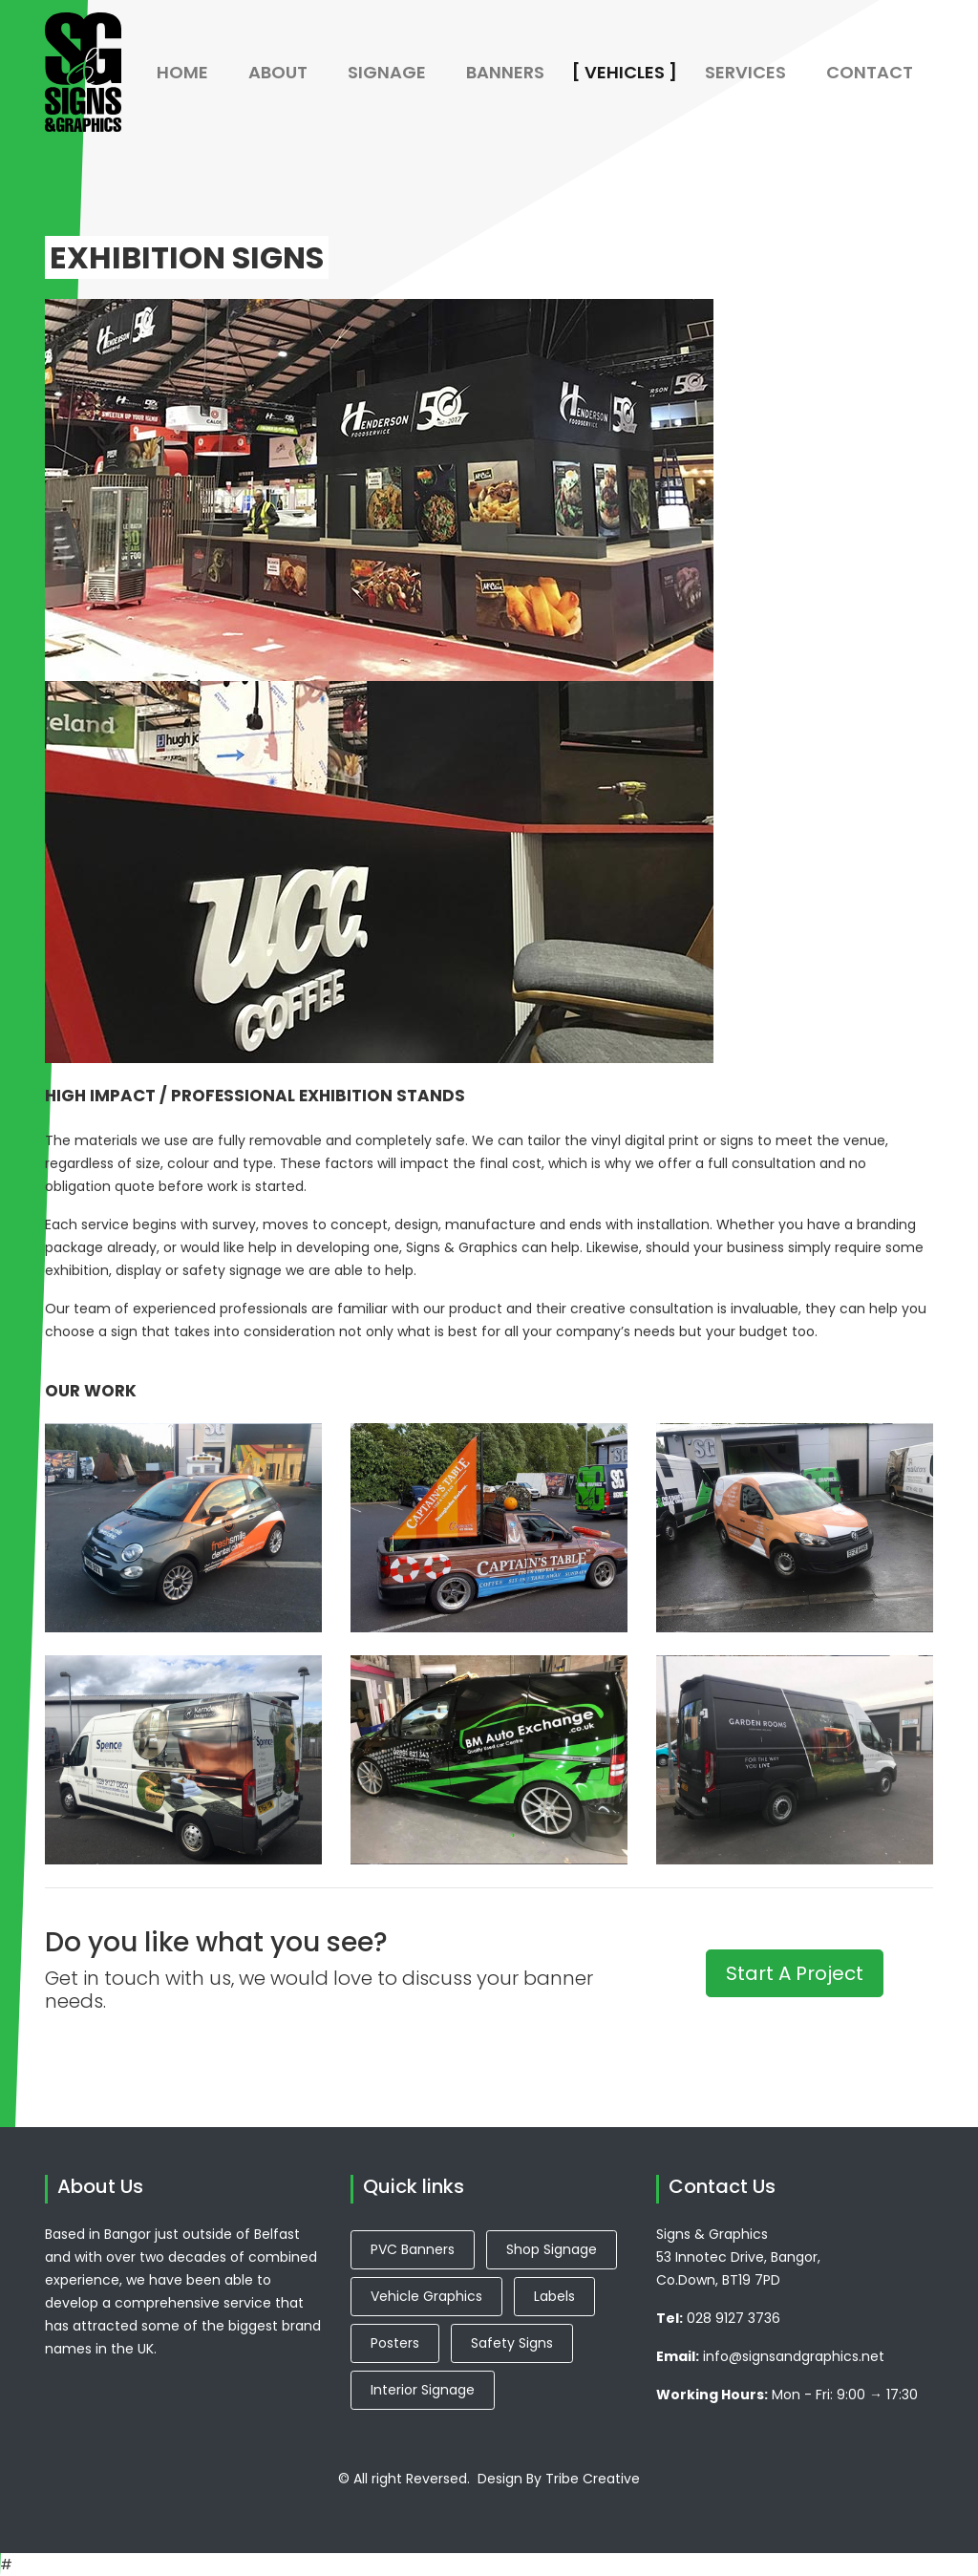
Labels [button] (554, 2296)
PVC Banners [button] (413, 2249)
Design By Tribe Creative (559, 2478)
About (278, 72)
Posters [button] (395, 2342)
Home (182, 72)
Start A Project (794, 1973)
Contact (869, 72)
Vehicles (635, 71)
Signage (387, 72)
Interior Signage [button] (423, 2389)
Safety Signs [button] (512, 2342)
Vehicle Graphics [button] (426, 2296)
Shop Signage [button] (551, 2249)
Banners (515, 71)
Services (745, 72)
